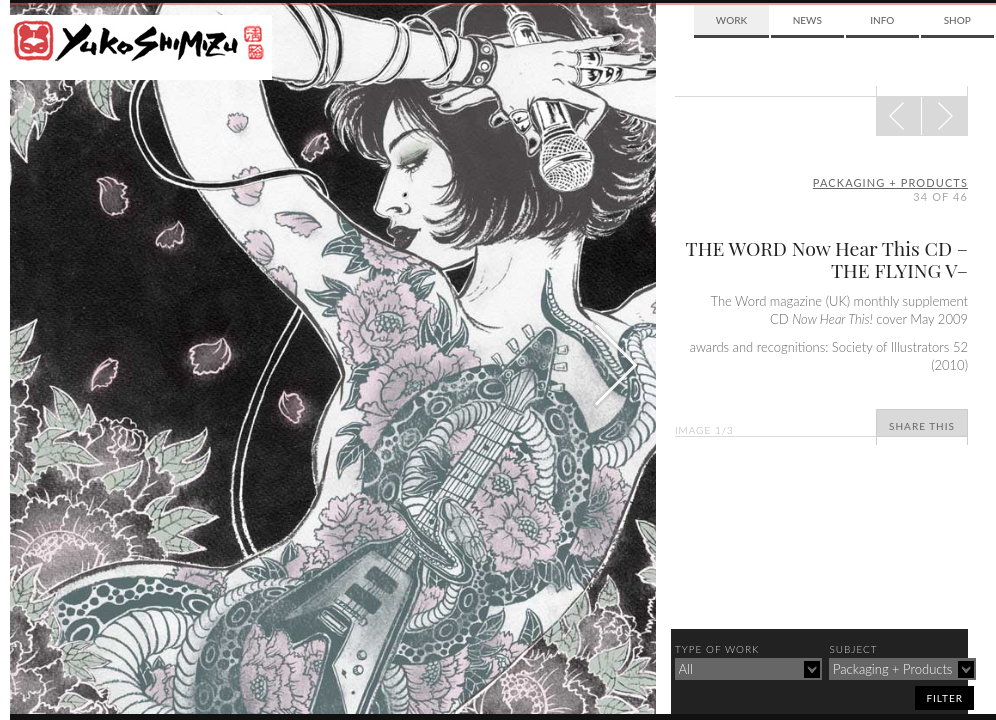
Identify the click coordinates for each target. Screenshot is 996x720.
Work (731, 20)
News (807, 20)
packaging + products (890, 182)
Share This (922, 426)
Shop (957, 20)
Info (882, 20)
